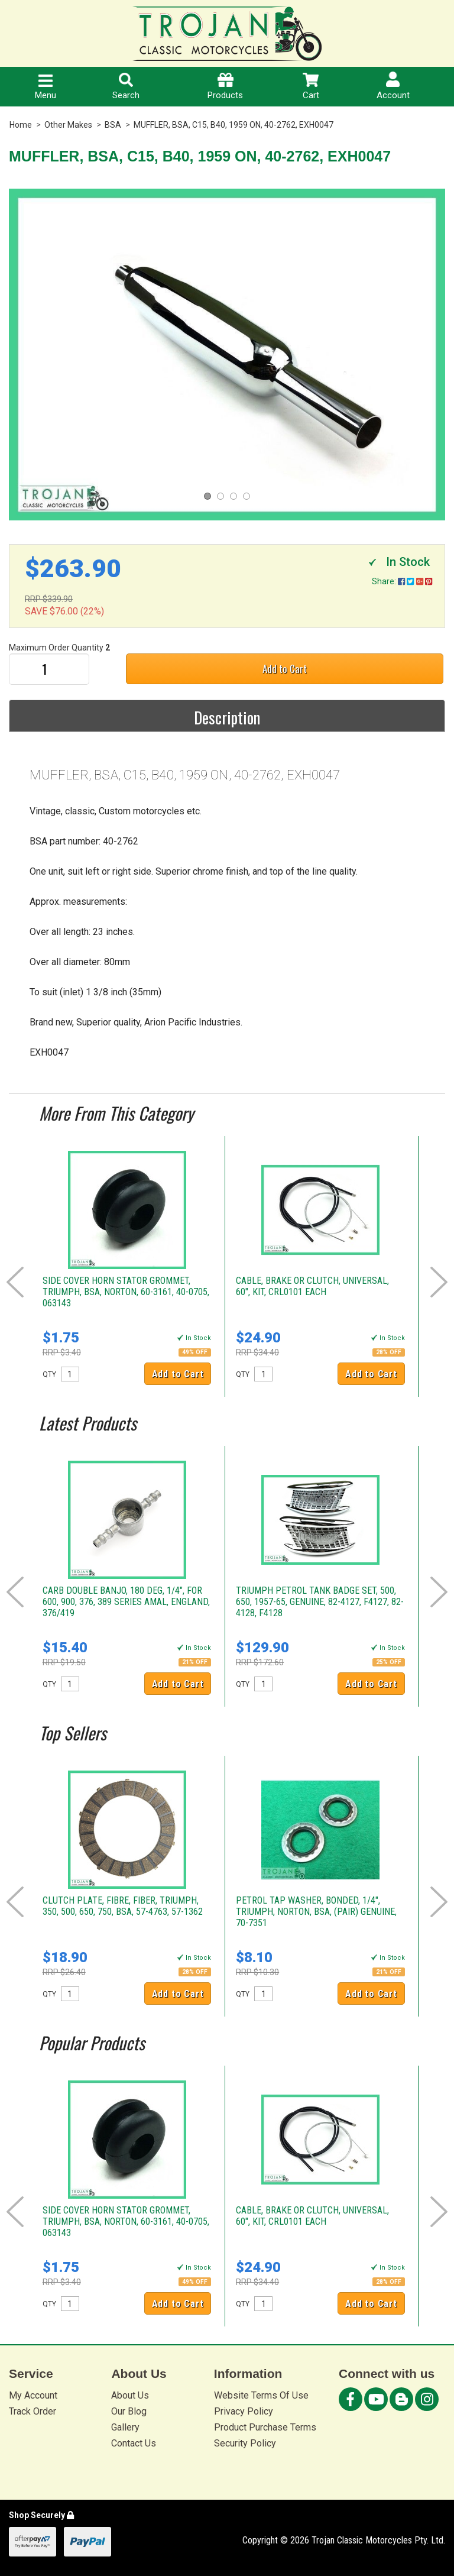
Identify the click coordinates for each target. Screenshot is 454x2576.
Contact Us (133, 2443)
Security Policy (245, 2443)
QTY (49, 1374)
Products (225, 87)
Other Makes (68, 125)
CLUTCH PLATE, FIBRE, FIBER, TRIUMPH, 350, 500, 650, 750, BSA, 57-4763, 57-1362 (123, 1906)
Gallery (125, 2427)
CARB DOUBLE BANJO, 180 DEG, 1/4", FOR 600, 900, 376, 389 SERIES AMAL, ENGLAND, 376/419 (126, 1602)
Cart (311, 87)
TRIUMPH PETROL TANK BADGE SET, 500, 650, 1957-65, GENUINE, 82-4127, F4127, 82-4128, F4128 (320, 1602)
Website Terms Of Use (261, 2395)
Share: (402, 581)
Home (20, 125)
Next (438, 1282)
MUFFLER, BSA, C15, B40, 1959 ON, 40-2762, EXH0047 (233, 125)
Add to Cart (284, 668)
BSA (113, 125)
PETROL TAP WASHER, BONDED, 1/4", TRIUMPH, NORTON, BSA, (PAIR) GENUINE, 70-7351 (316, 1911)
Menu (45, 88)
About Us (130, 2395)
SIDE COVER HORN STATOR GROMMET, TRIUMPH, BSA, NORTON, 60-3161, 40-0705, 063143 (126, 1292)
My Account (33, 2395)
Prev (15, 1282)
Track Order (32, 2411)
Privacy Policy (243, 2411)
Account (393, 86)
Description (227, 717)
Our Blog (129, 2411)
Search (126, 87)
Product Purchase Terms (265, 2427)
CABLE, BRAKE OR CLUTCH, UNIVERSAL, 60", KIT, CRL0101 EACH (312, 1286)
